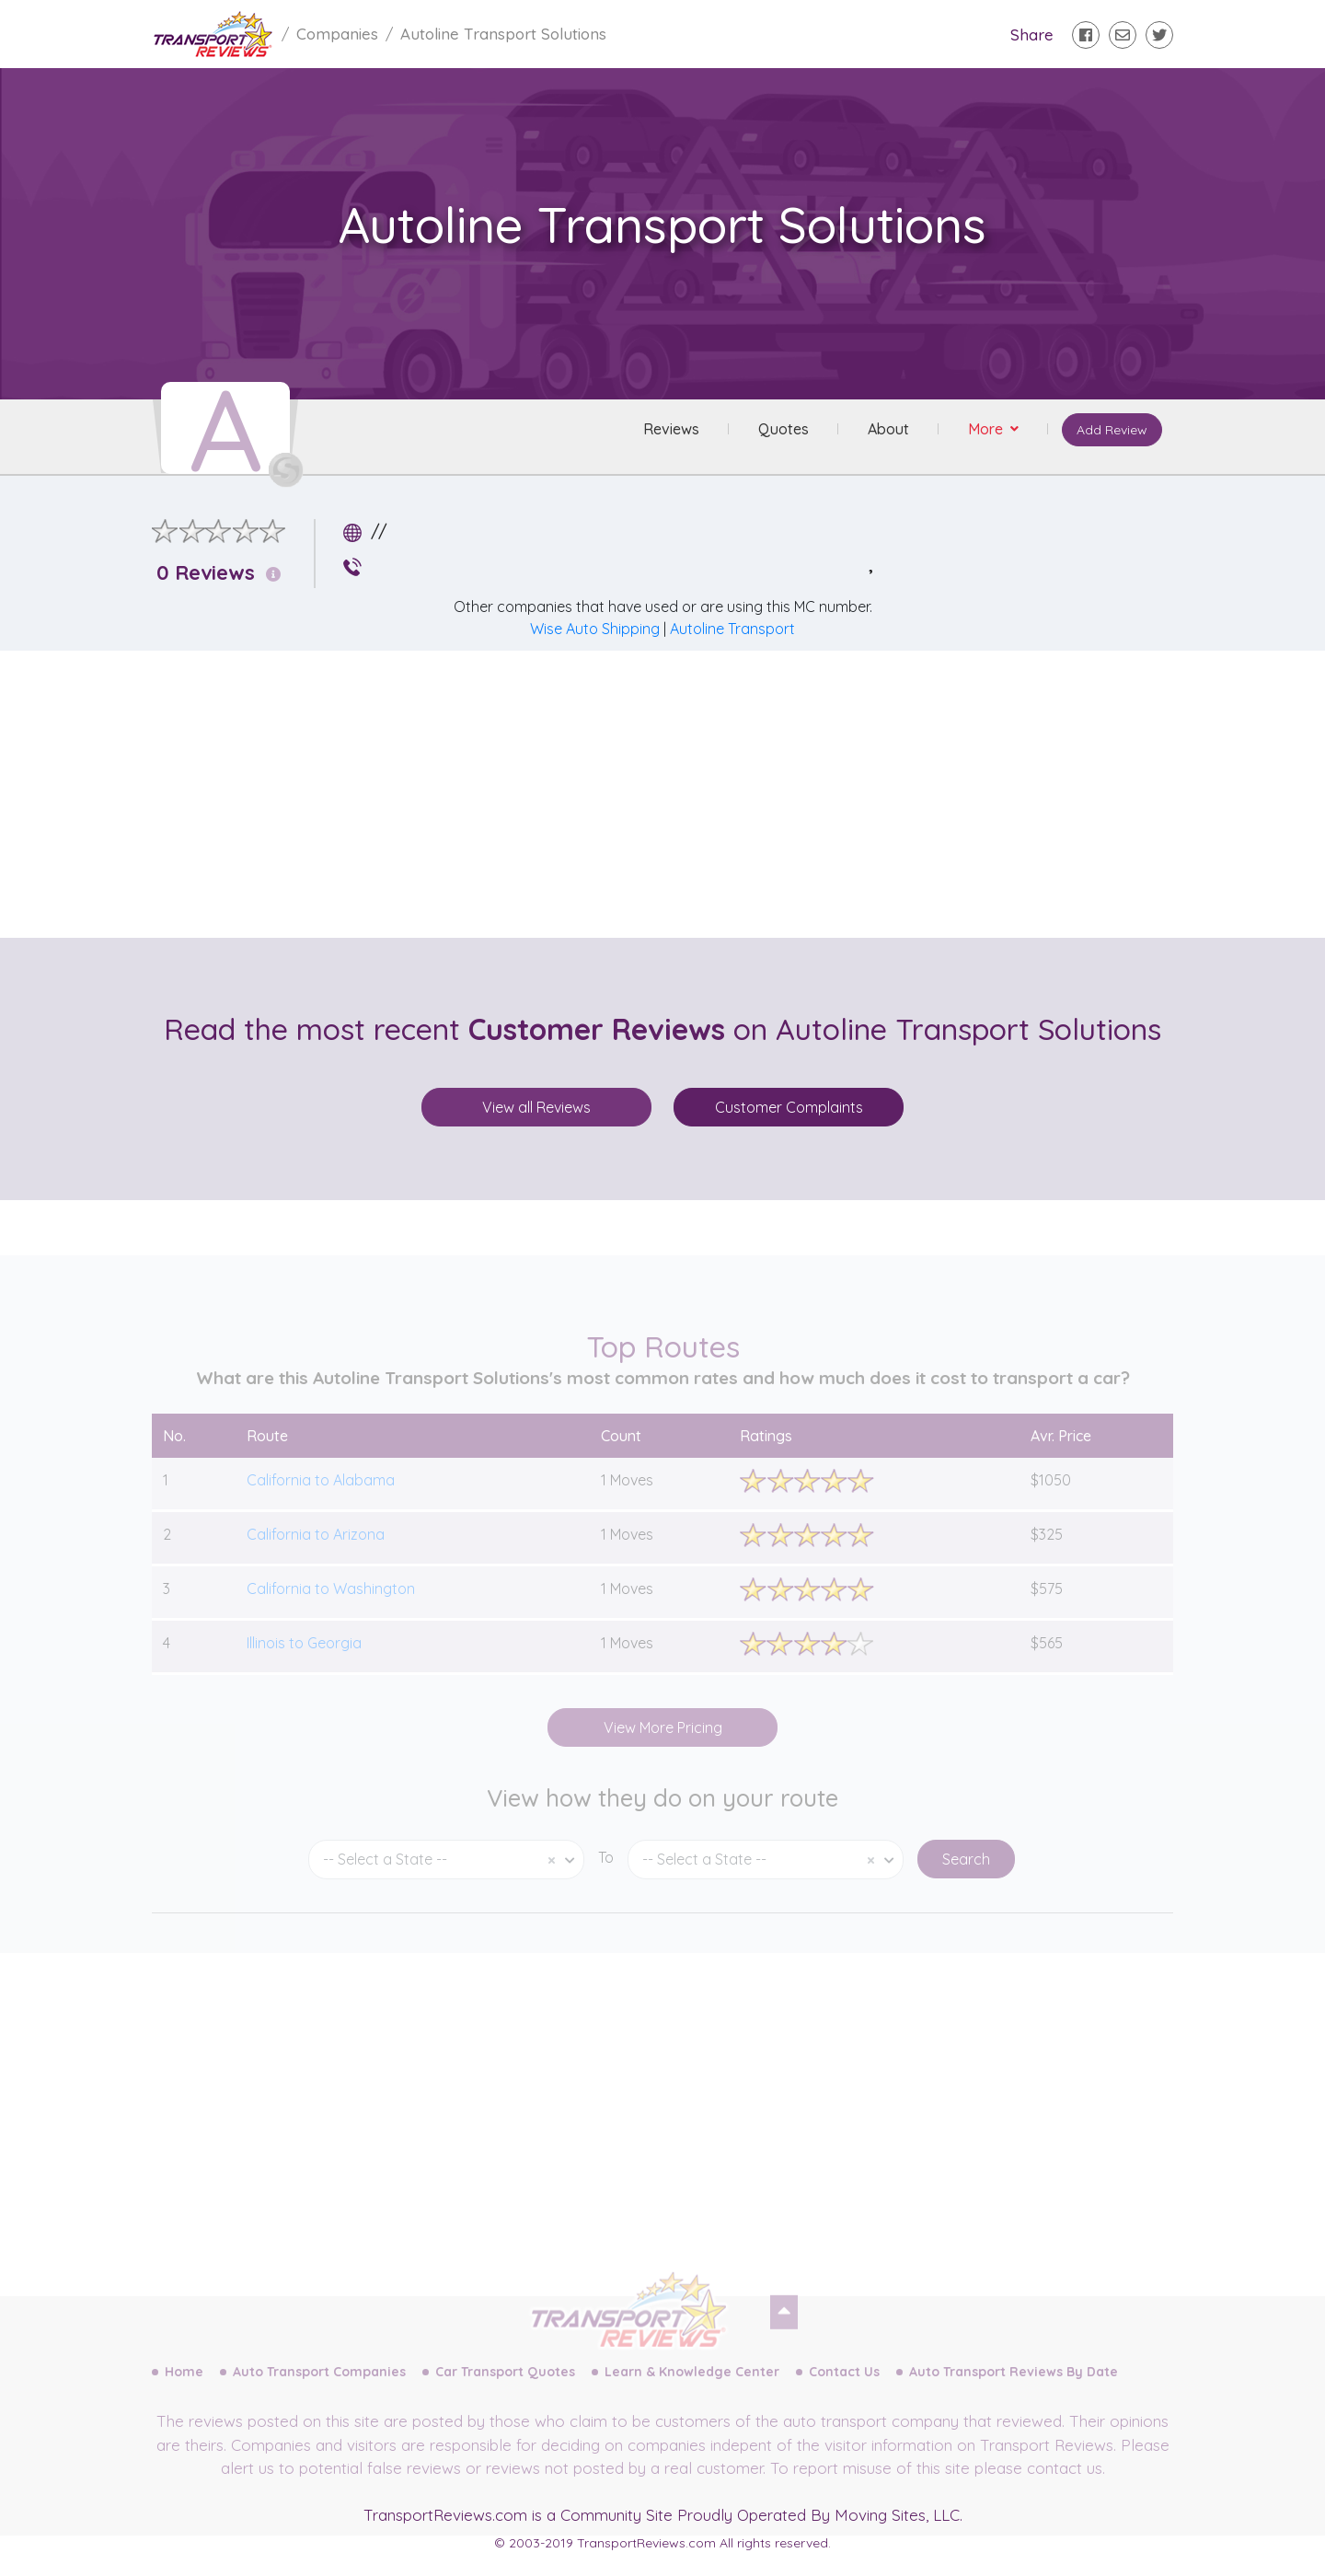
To (606, 1877)
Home (184, 2392)
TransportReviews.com (445, 2514)
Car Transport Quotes (505, 2392)
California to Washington (331, 1608)
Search (966, 1879)
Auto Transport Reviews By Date (1013, 2392)
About (884, 431)
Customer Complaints (789, 1107)
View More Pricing (663, 1747)
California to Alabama (321, 1499)
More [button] (983, 431)
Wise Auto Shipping (595, 628)
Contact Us (844, 2392)
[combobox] (446, 1880)
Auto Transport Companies (319, 2392)
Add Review (1108, 432)
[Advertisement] (677, 794)
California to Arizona (316, 1553)
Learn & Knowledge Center (692, 2392)
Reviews (667, 431)
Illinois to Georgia (304, 1662)
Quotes (780, 431)
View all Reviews (536, 1107)
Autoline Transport (732, 628)
